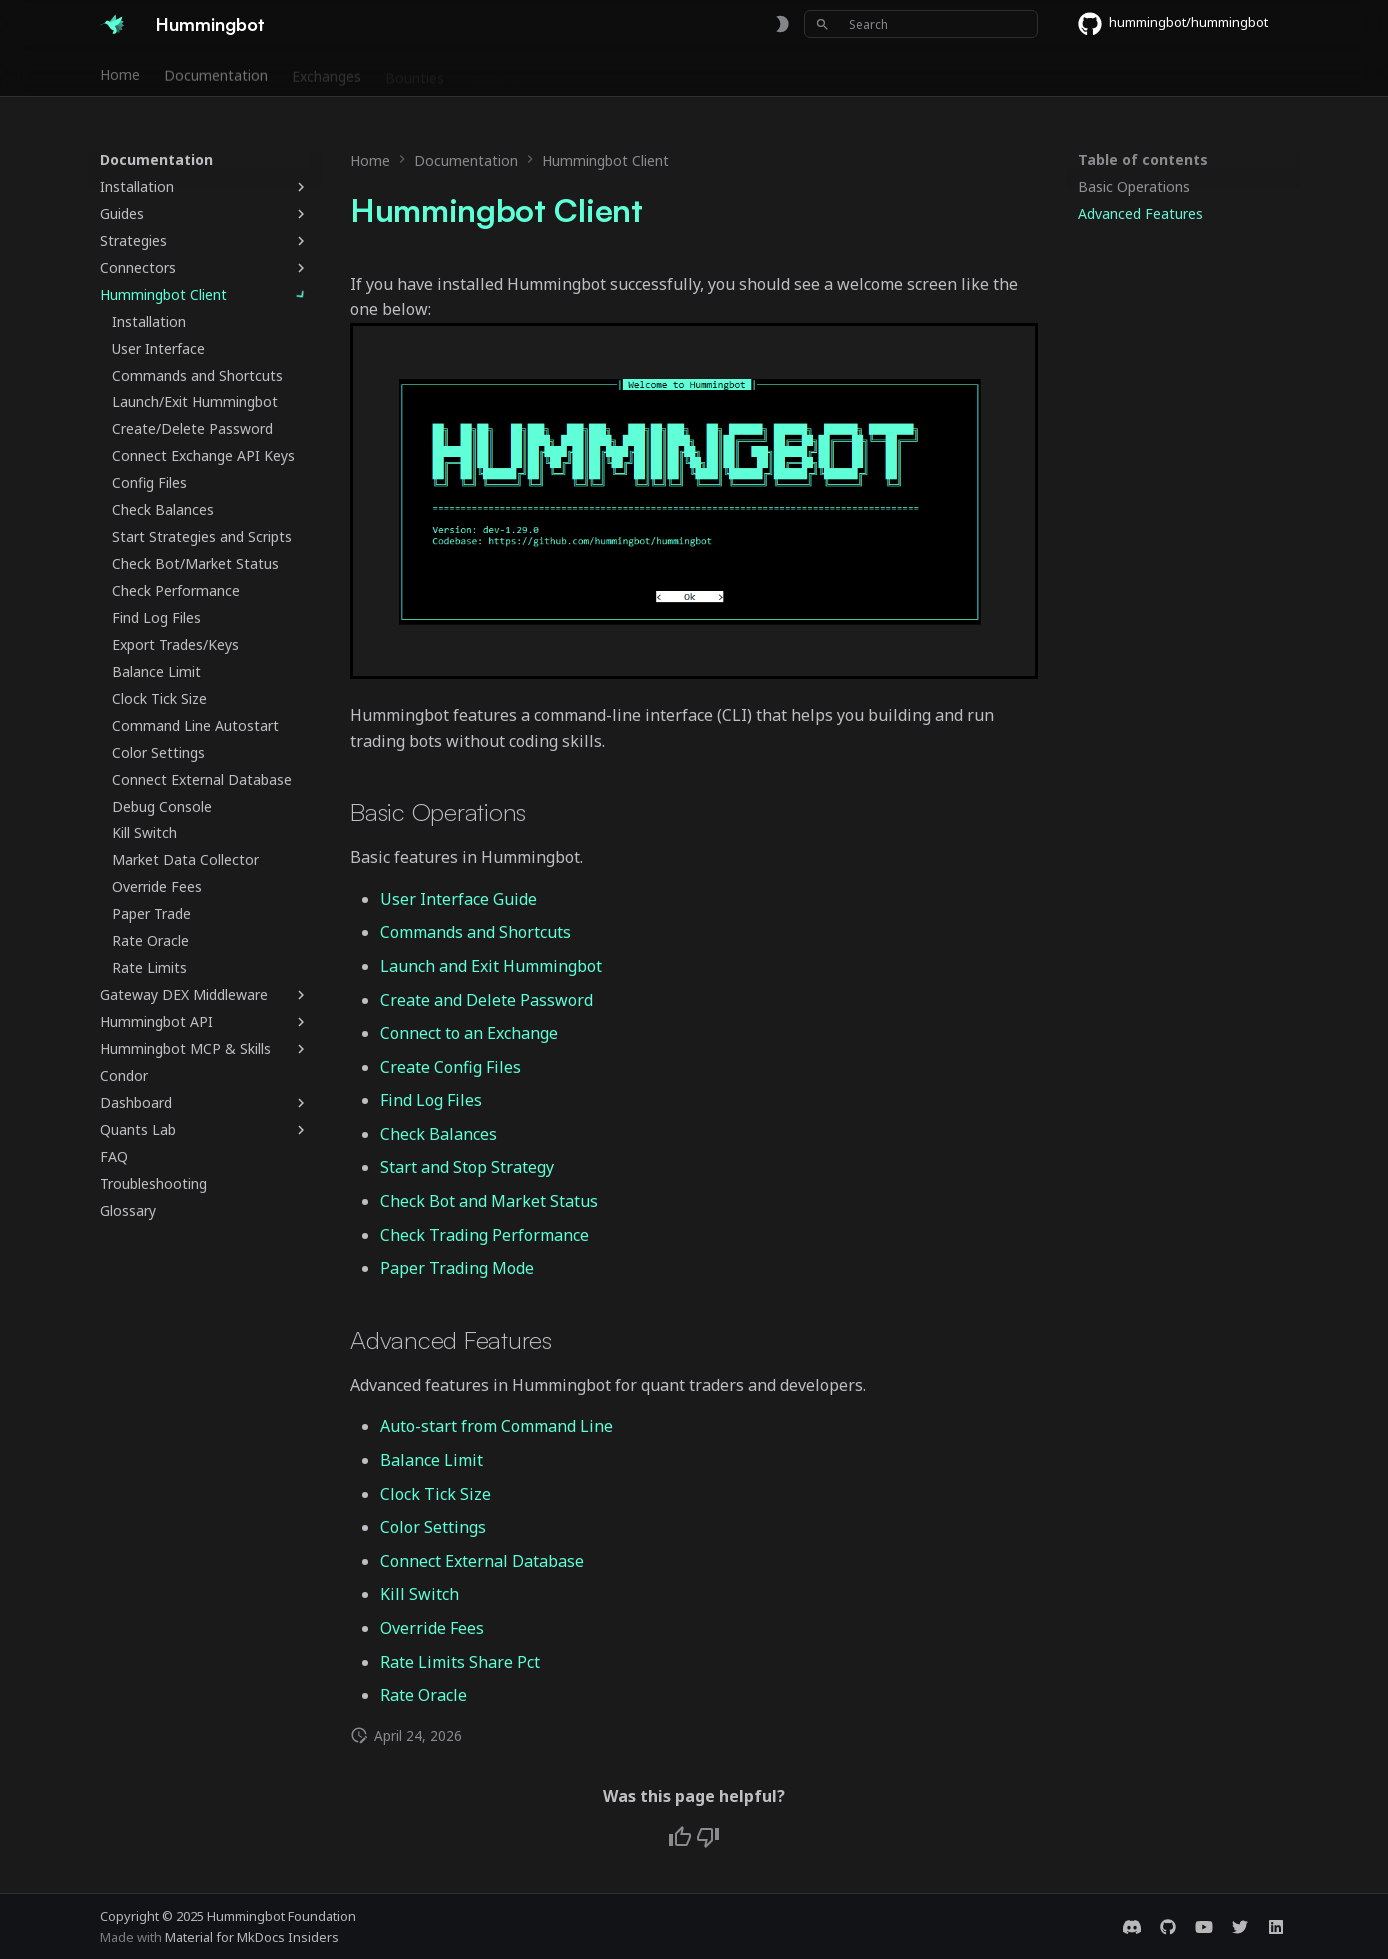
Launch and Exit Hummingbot (491, 966)
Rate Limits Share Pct (460, 1662)
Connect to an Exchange (469, 1033)
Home (120, 73)
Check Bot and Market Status (489, 1201)
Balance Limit (431, 1460)
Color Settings (433, 1527)
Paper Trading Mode (457, 1268)
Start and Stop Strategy (467, 1167)
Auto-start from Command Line (496, 1426)
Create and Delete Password (486, 1000)
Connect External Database (482, 1561)
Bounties (414, 73)
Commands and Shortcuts (475, 932)
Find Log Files (431, 1100)
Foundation (687, 73)
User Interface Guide (458, 899)
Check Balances (438, 1134)
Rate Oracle (423, 1695)
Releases (497, 73)
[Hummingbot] (112, 24)
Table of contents (1143, 160)
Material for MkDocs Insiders (252, 1937)
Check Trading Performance (484, 1235)
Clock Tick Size (435, 1494)
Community (588, 73)
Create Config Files (450, 1067)
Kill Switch (419, 1594)
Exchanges (326, 73)
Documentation (216, 73)
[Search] (921, 24)
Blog (764, 73)
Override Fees (432, 1628)
